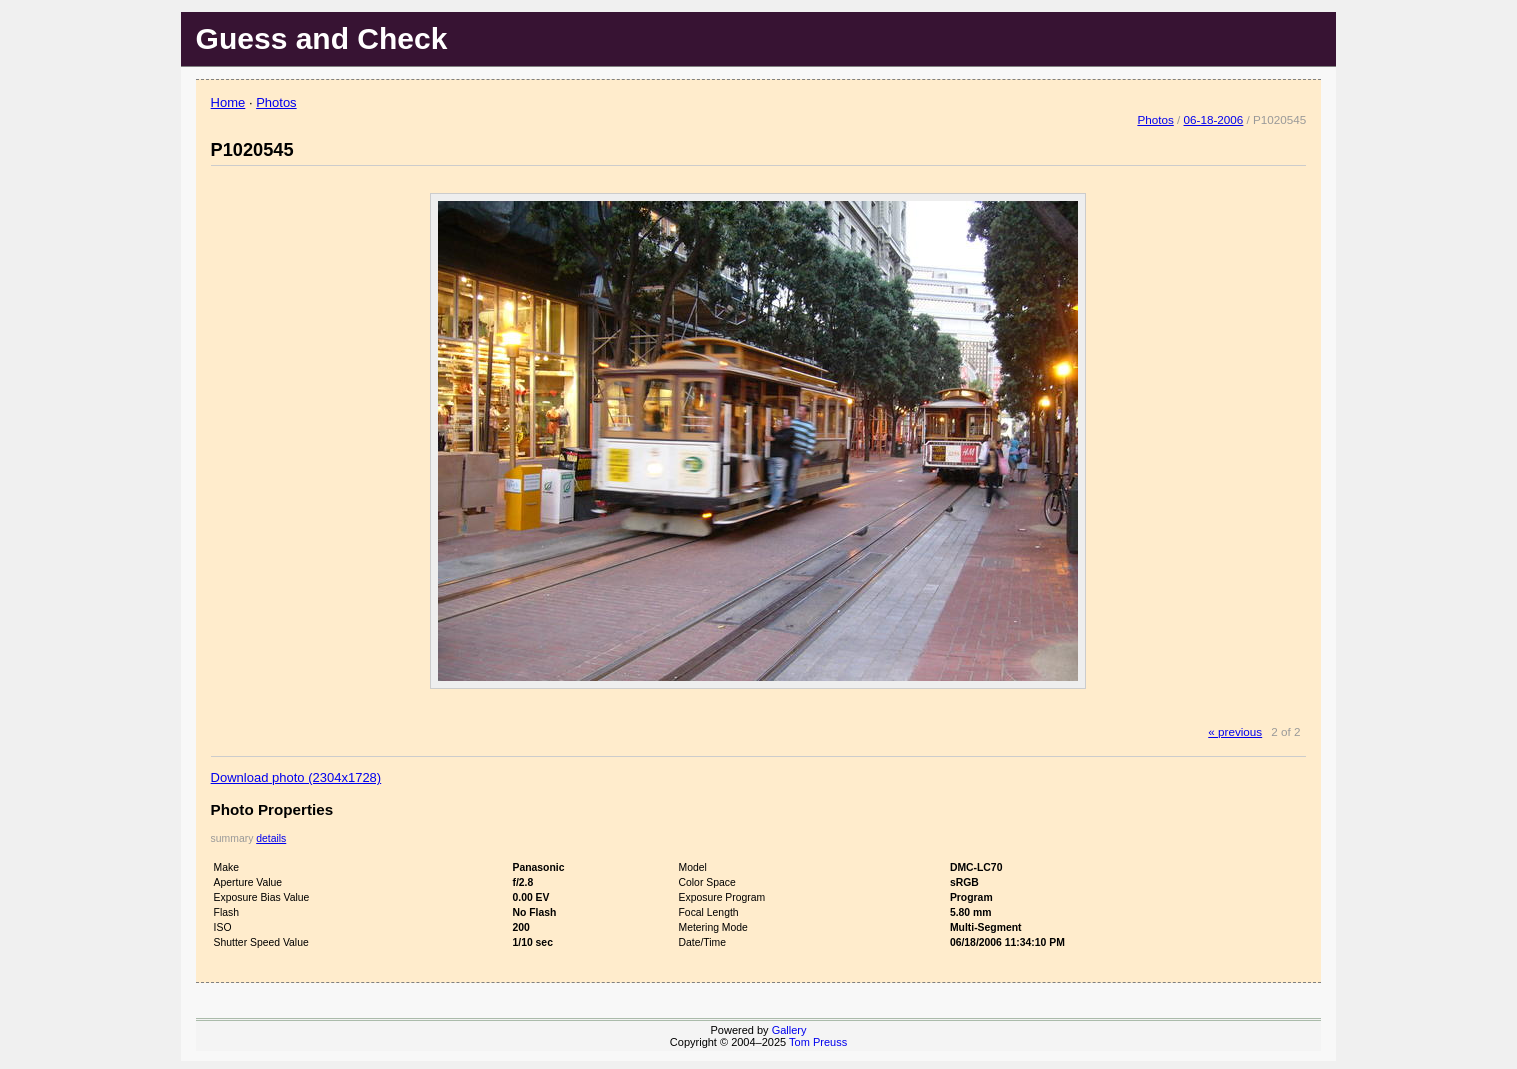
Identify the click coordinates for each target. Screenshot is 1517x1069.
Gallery (789, 1030)
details (271, 838)
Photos (276, 102)
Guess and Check (322, 38)
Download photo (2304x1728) (296, 777)
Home (228, 102)
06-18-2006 (1214, 119)
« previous (1235, 731)
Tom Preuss (818, 1042)
